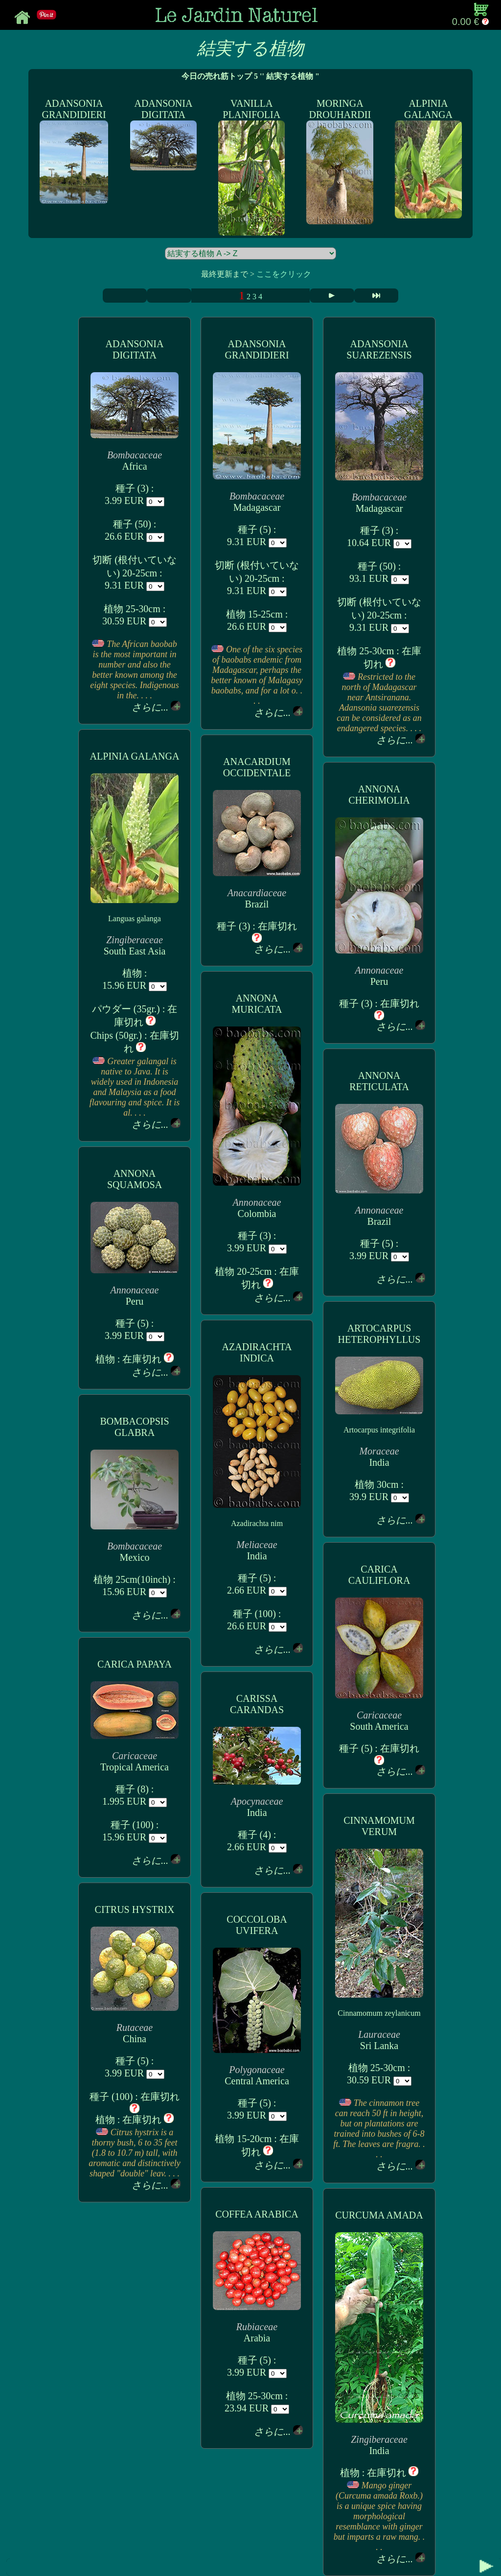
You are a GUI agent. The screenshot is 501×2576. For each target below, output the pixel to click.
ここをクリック (283, 274)
